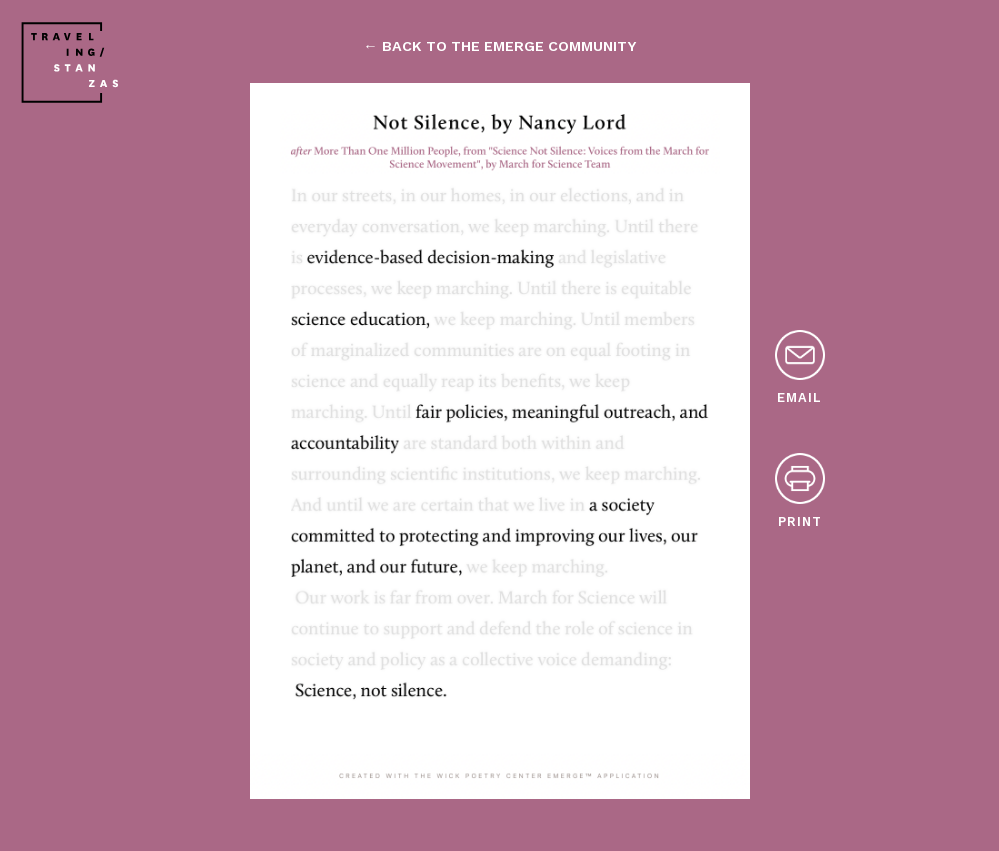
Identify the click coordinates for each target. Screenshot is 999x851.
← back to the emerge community (499, 46)
